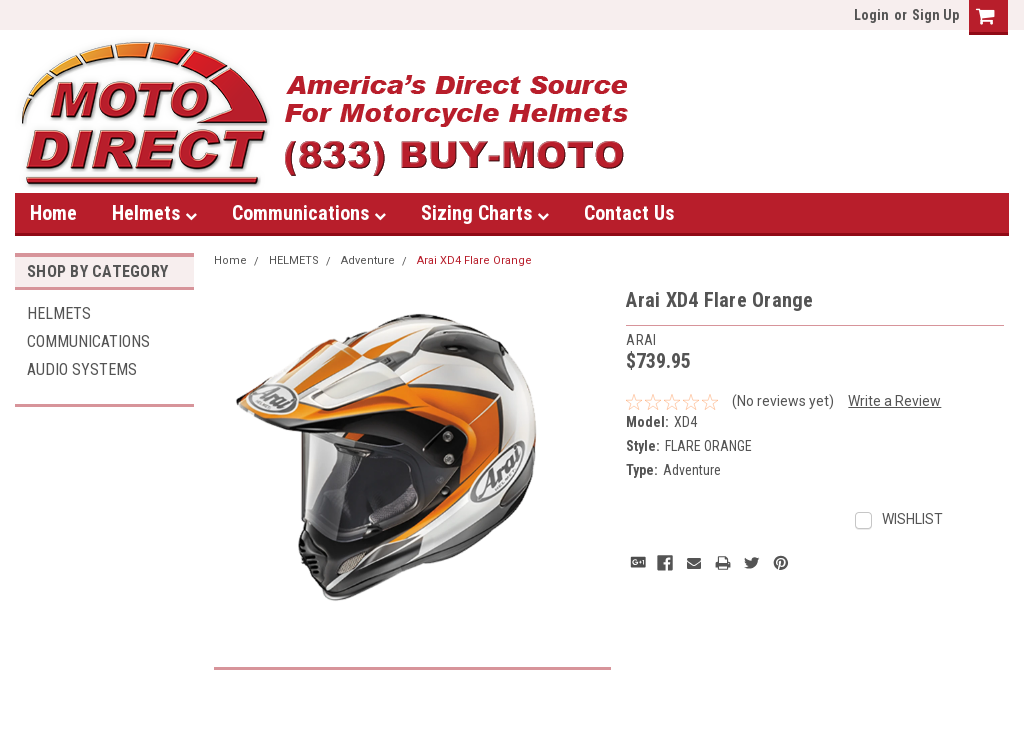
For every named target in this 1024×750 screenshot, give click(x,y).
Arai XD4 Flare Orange (474, 260)
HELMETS (59, 313)
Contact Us (629, 213)
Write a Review (894, 401)
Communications (309, 213)
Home (53, 213)
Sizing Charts (485, 213)
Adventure (368, 260)
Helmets (154, 213)
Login (871, 15)
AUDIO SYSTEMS (82, 369)
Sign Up (935, 15)
